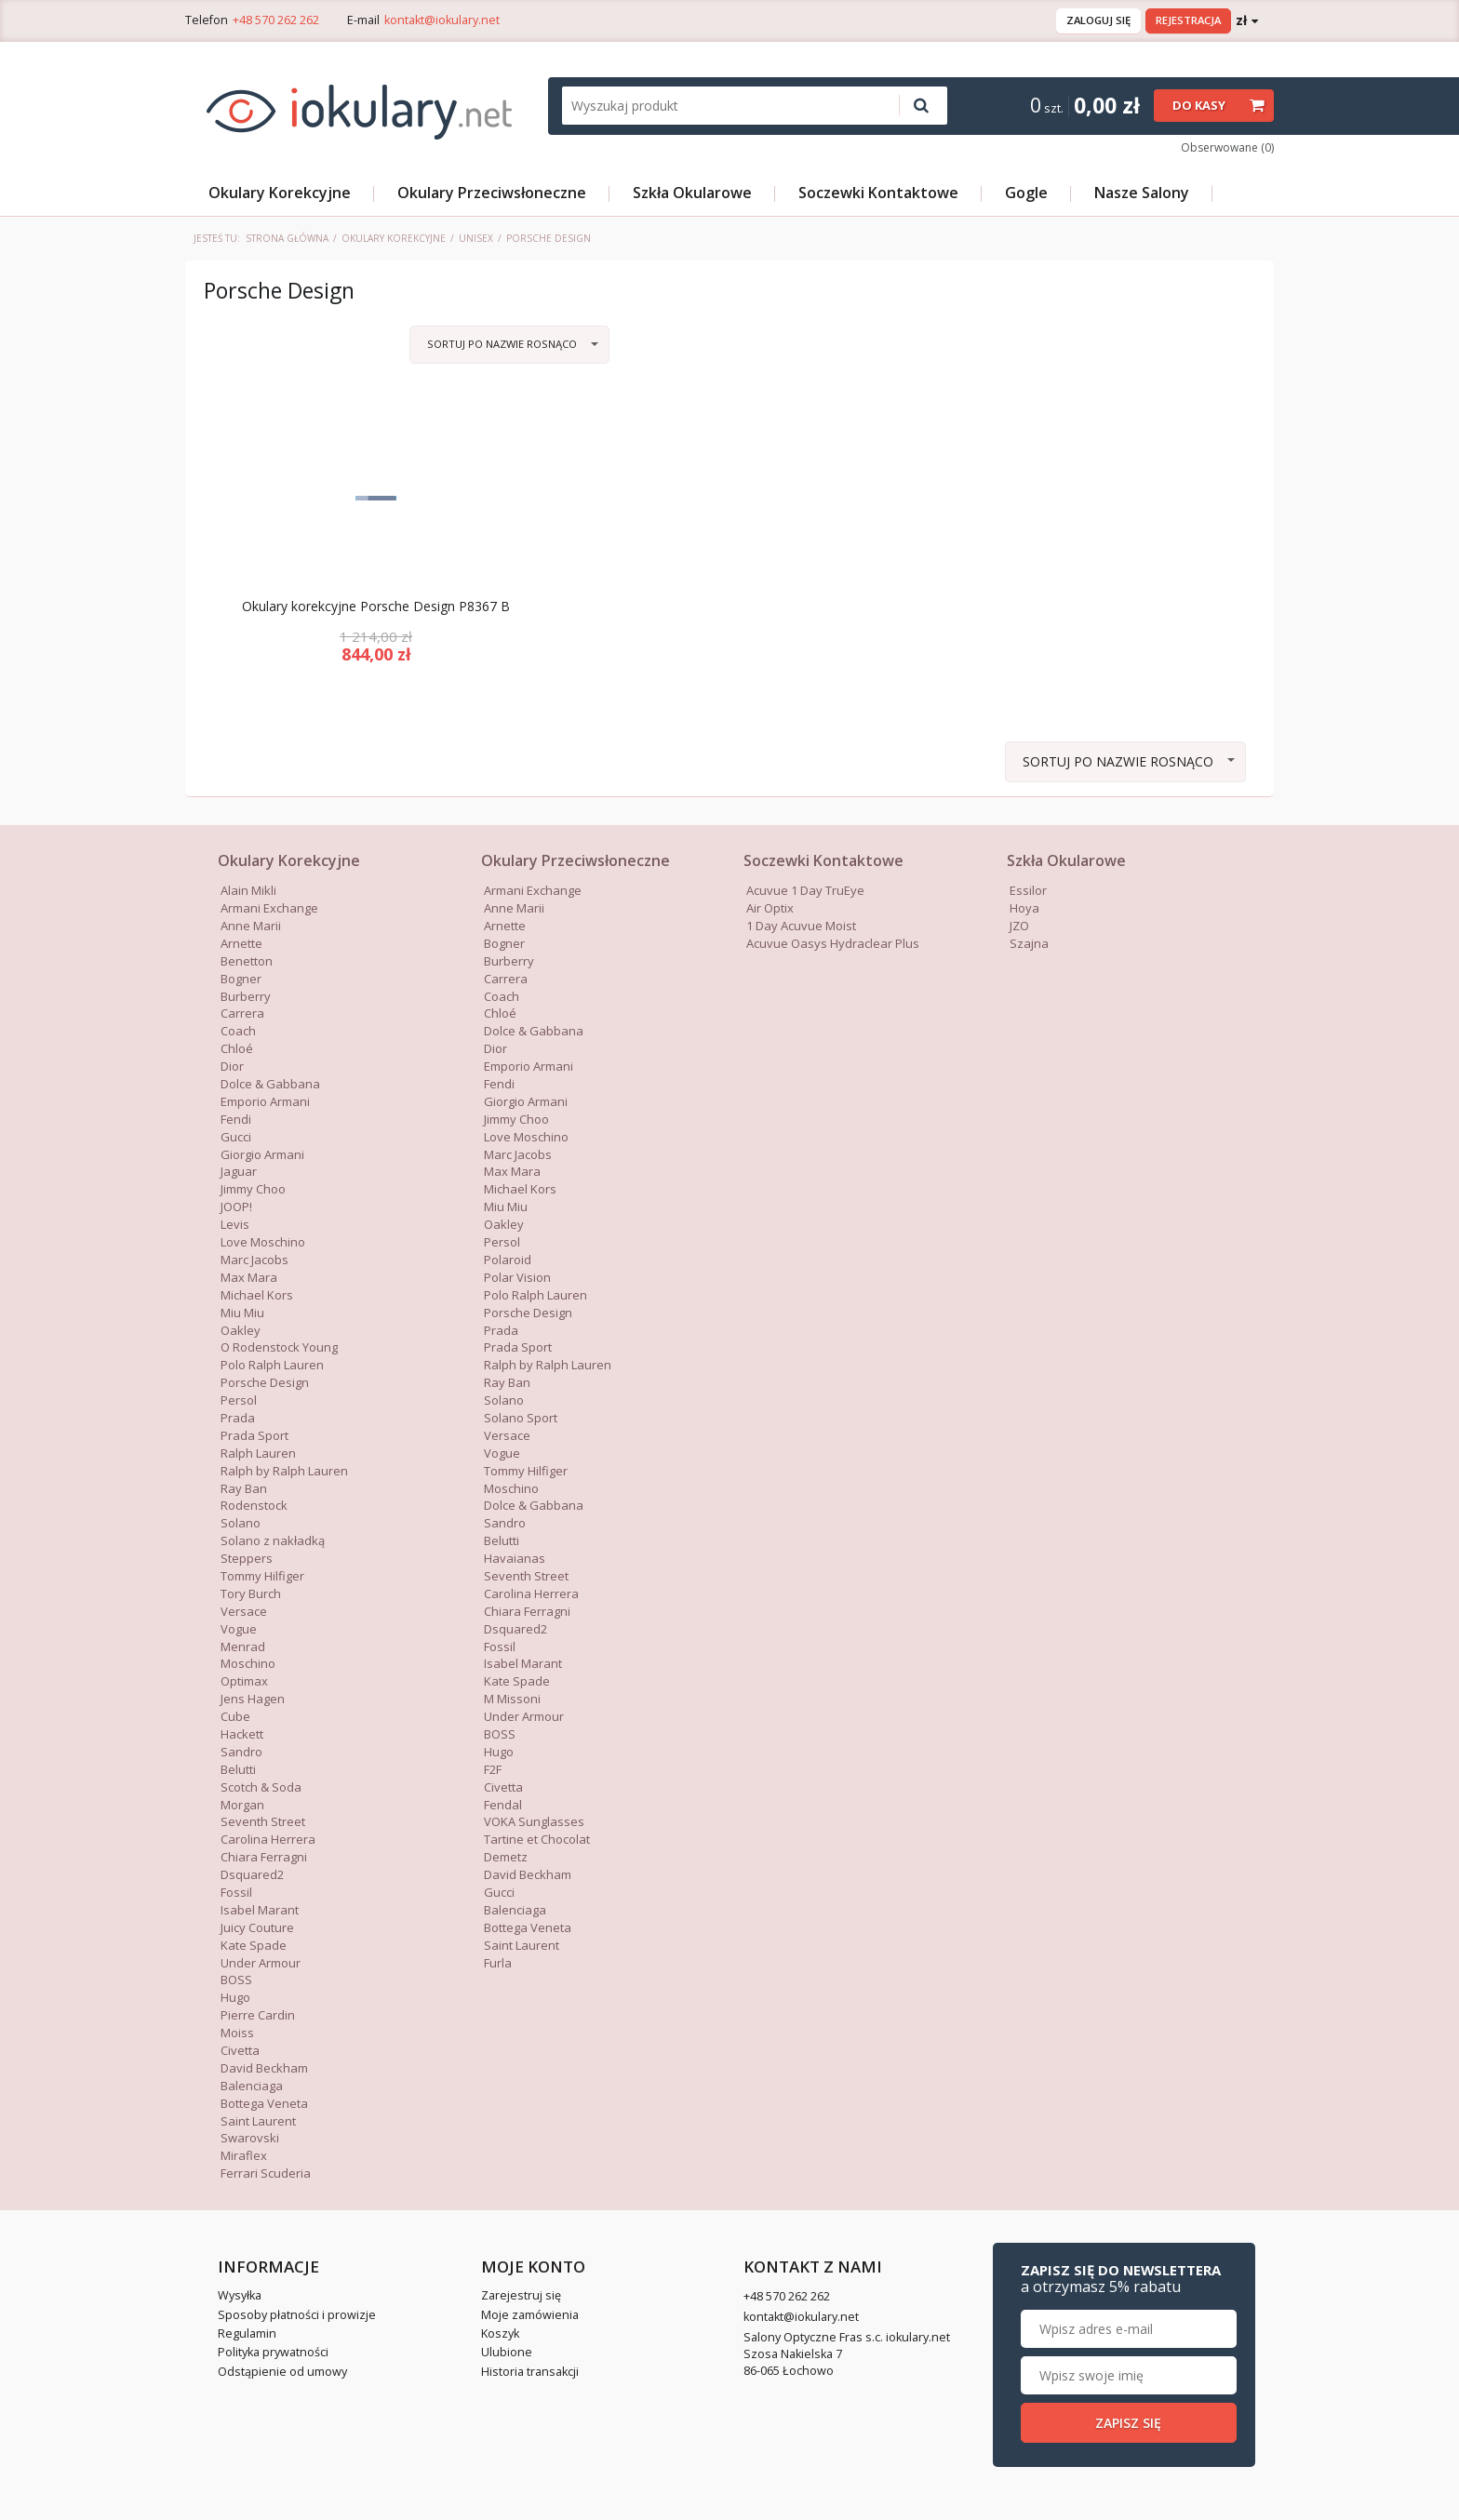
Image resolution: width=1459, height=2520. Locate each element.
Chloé (237, 1048)
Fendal (503, 1804)
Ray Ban (244, 1488)
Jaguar (239, 1171)
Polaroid (507, 1259)
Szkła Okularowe (692, 192)
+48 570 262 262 (276, 20)
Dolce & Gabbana (533, 1030)
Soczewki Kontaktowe (878, 192)
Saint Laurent (258, 2121)
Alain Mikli (248, 890)
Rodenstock (254, 1505)
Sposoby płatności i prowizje (297, 2315)
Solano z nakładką (273, 1540)
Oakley (241, 1330)
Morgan (242, 1804)
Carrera (242, 1013)
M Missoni (512, 1698)
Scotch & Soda (261, 1787)
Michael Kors (257, 1295)
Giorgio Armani (526, 1101)
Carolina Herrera (268, 1839)
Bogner (241, 978)
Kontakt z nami (812, 2267)
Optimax (244, 1681)
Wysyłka (239, 2295)
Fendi (236, 1119)
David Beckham (264, 2068)
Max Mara (512, 1171)
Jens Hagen (253, 1698)
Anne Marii (251, 925)
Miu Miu (242, 1312)
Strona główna (287, 238)
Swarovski (250, 2137)
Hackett (242, 1734)
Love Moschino (263, 1241)
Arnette (241, 943)
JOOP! (236, 1206)
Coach (238, 1030)
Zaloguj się (1098, 20)
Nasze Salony (1141, 192)
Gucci (499, 1892)
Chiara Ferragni (264, 1856)
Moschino (248, 1663)
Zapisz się (1128, 2423)
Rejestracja (1188, 20)
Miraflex (244, 2155)
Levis (235, 1224)
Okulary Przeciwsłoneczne (491, 192)
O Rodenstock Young (279, 1347)
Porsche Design (265, 1382)
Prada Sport (254, 1435)
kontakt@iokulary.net (442, 20)
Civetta (240, 2050)
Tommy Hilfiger (262, 1575)
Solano (241, 1522)
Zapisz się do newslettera (1121, 2278)
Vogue (239, 1628)
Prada (238, 1417)
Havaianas (514, 1558)
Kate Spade (254, 1945)
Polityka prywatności (273, 2352)
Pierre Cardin (258, 2015)
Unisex (476, 238)
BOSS (236, 1979)
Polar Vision (517, 1277)
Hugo (235, 1997)
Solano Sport (520, 1417)
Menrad (243, 1646)
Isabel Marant (260, 1909)
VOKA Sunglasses (534, 1821)
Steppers (247, 1558)
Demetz (506, 1856)
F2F (493, 1769)
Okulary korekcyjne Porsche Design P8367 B (376, 607)
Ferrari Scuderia (266, 2173)
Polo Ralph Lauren (272, 1364)
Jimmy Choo (253, 1188)
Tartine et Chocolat (537, 1839)
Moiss (237, 2032)
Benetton (247, 961)
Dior (232, 1066)
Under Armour (261, 1962)
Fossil (236, 1892)
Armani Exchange (269, 908)
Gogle (1026, 192)
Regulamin (247, 2333)
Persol (239, 1400)
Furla (498, 1962)
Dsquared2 (252, 1874)
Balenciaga (252, 2085)
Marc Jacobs (254, 1259)
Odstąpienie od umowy (282, 2372)
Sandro (241, 1751)
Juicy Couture (257, 1927)
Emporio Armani (265, 1101)
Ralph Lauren (258, 1453)
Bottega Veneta (264, 2103)
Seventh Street (263, 1821)
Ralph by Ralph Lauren (284, 1470)
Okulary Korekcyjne (279, 192)
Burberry (246, 996)
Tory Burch (251, 1593)
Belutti (238, 1769)
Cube (235, 1716)
